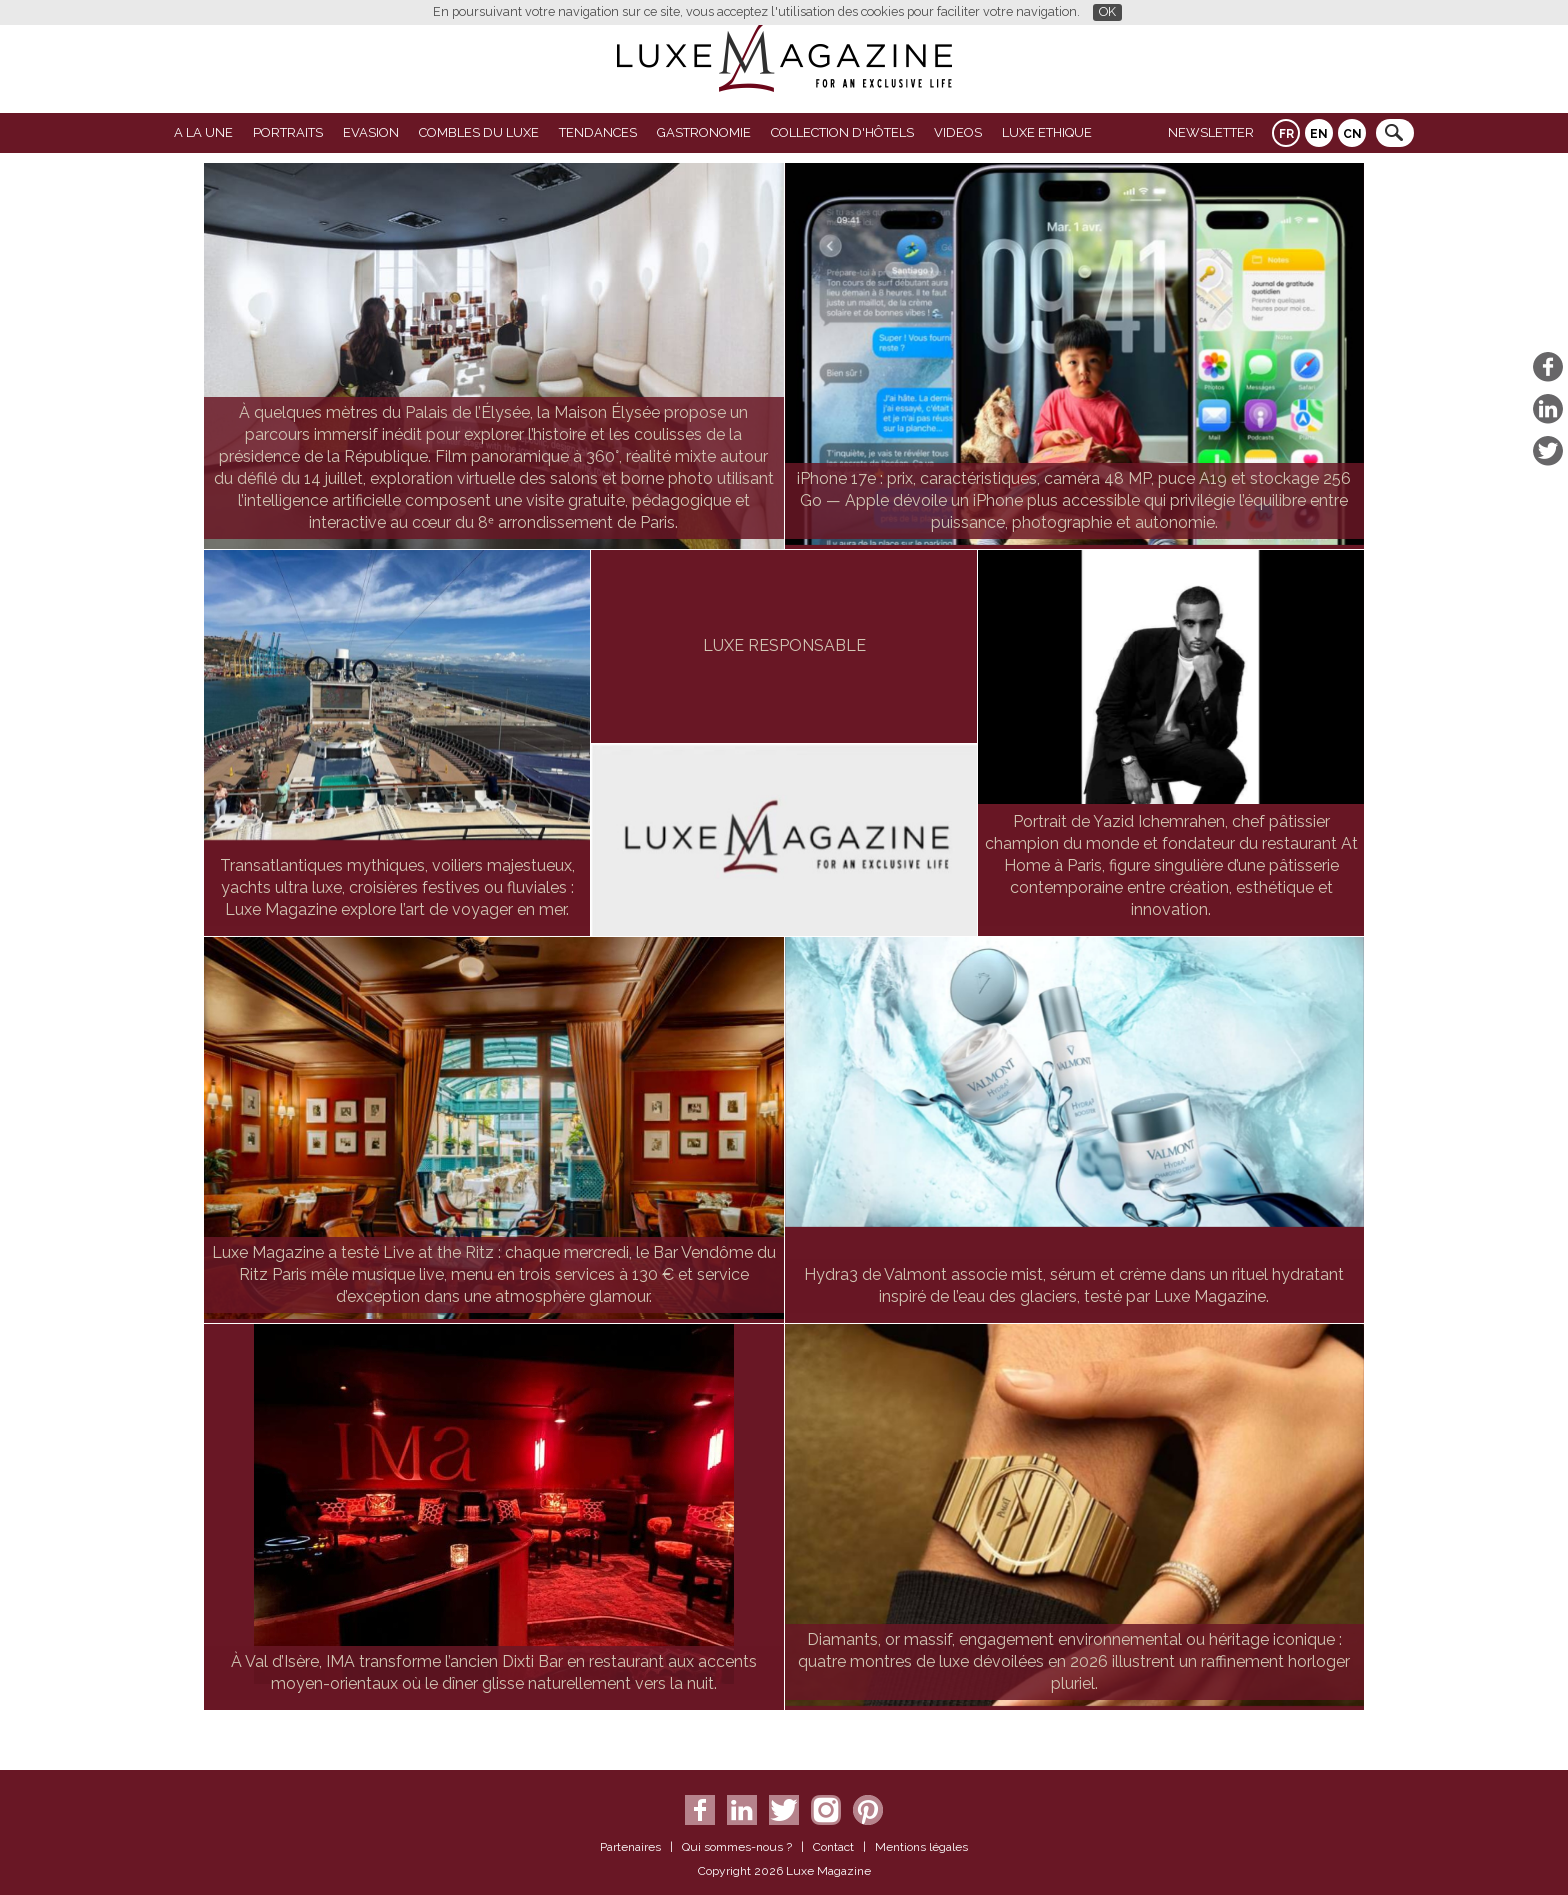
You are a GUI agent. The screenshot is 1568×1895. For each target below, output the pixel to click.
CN (1352, 134)
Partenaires (630, 1847)
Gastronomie (704, 132)
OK (1107, 11)
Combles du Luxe (479, 132)
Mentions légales (921, 1847)
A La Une (203, 132)
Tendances (598, 132)
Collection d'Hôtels (842, 132)
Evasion (371, 132)
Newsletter (1211, 132)
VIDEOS (958, 132)
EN (1319, 134)
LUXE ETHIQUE (1047, 132)
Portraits (288, 132)
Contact (833, 1847)
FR (1286, 134)
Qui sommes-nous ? (737, 1847)
